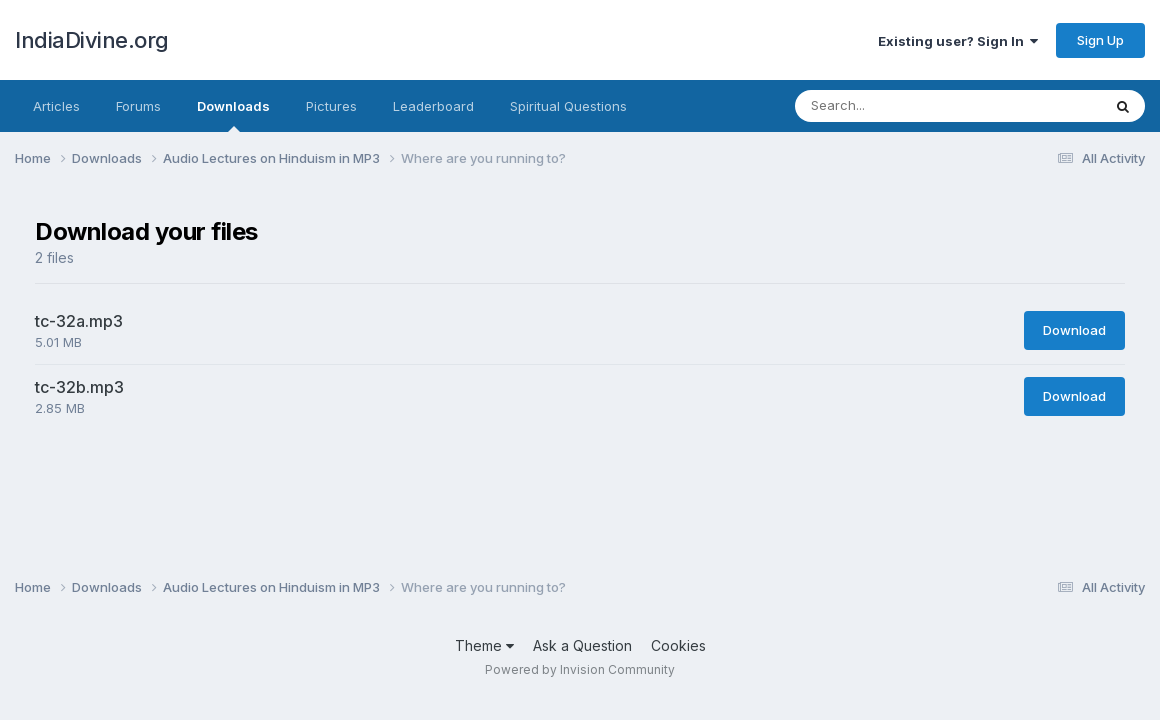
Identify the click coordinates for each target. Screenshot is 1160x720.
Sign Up (1100, 40)
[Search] (914, 106)
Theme (484, 645)
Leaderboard (433, 106)
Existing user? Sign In (958, 41)
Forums (138, 106)
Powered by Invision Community (580, 669)
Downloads (233, 115)
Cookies (678, 645)
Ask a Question (582, 645)
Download (1074, 330)
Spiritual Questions (568, 106)
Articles (56, 106)
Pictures (331, 106)
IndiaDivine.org (92, 40)
